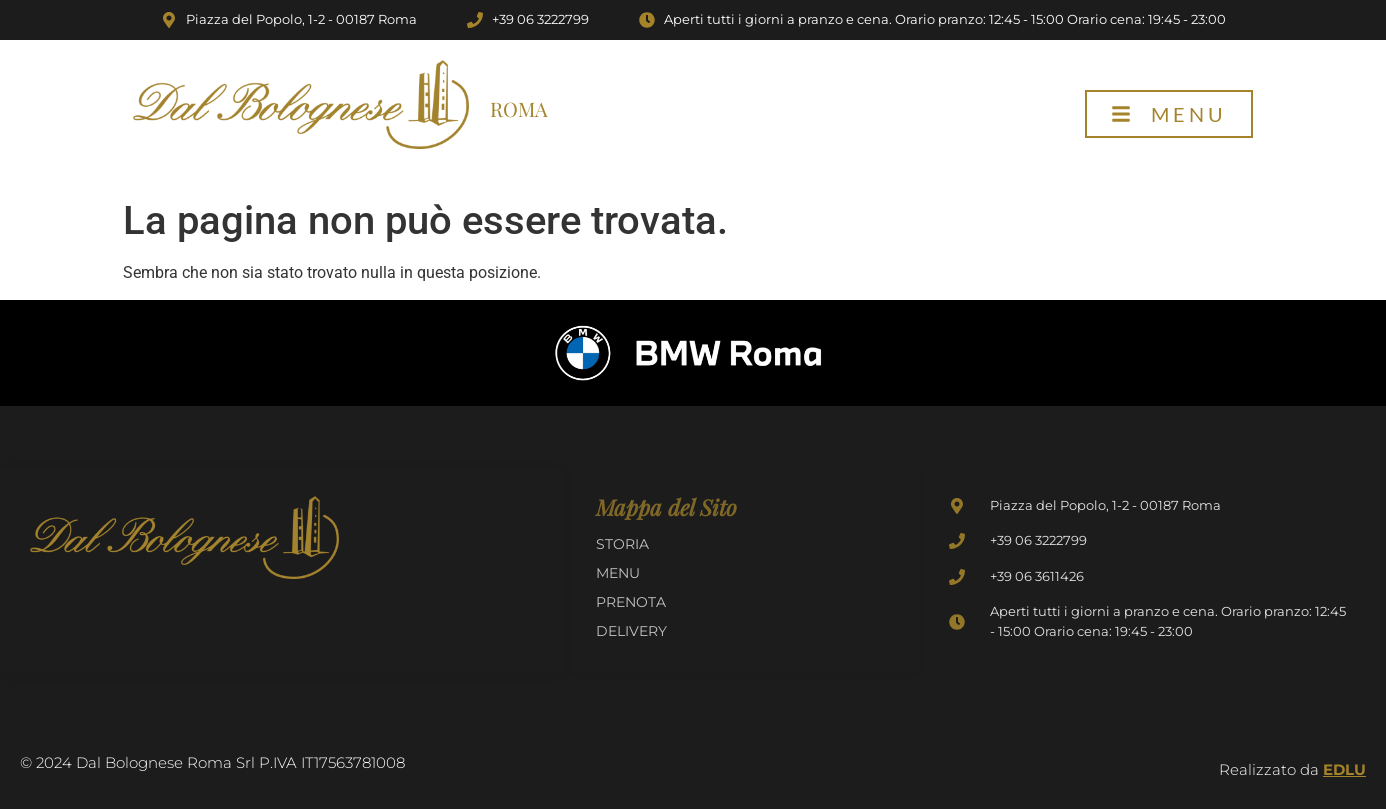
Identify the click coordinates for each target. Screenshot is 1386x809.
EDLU (1344, 769)
